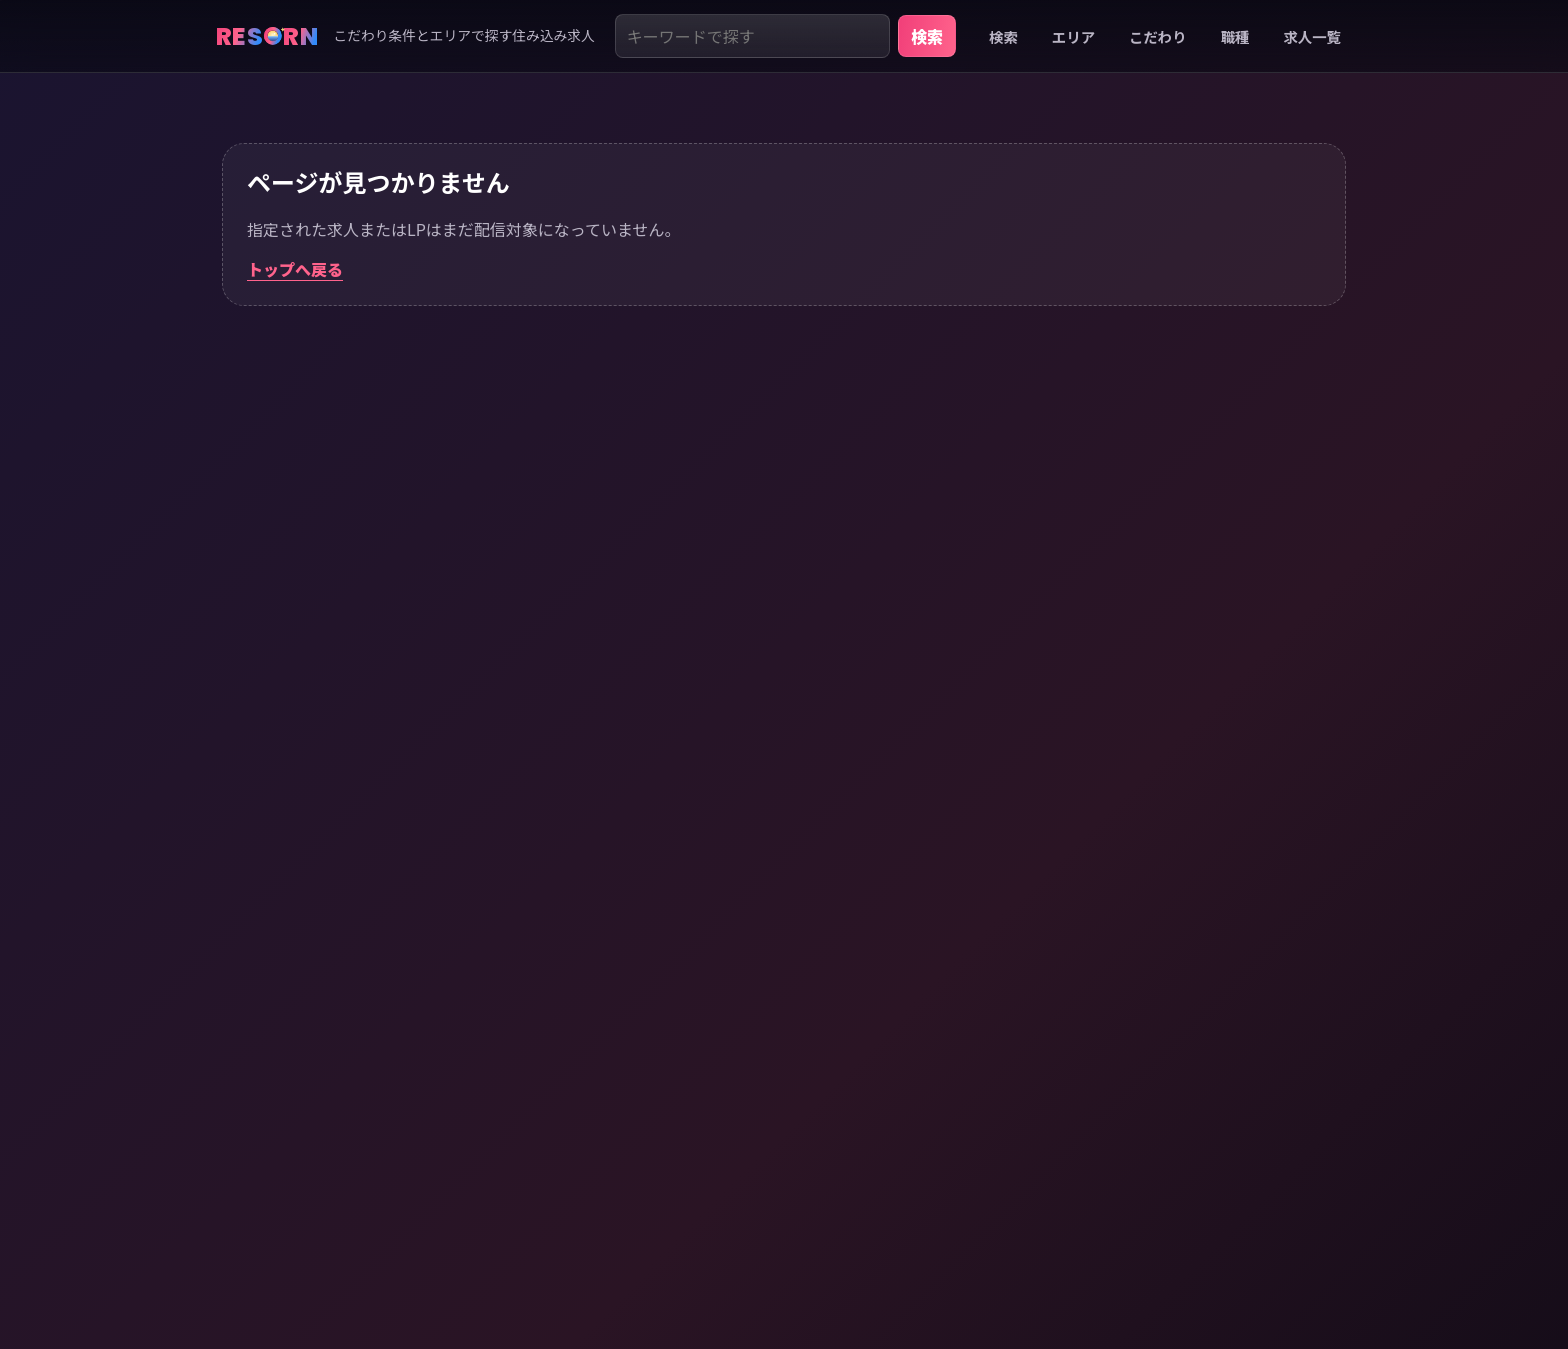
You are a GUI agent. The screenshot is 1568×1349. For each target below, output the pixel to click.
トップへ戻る (295, 269)
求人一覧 (1312, 36)
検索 (927, 36)
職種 (1235, 36)
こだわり (1158, 36)
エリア (1073, 36)
